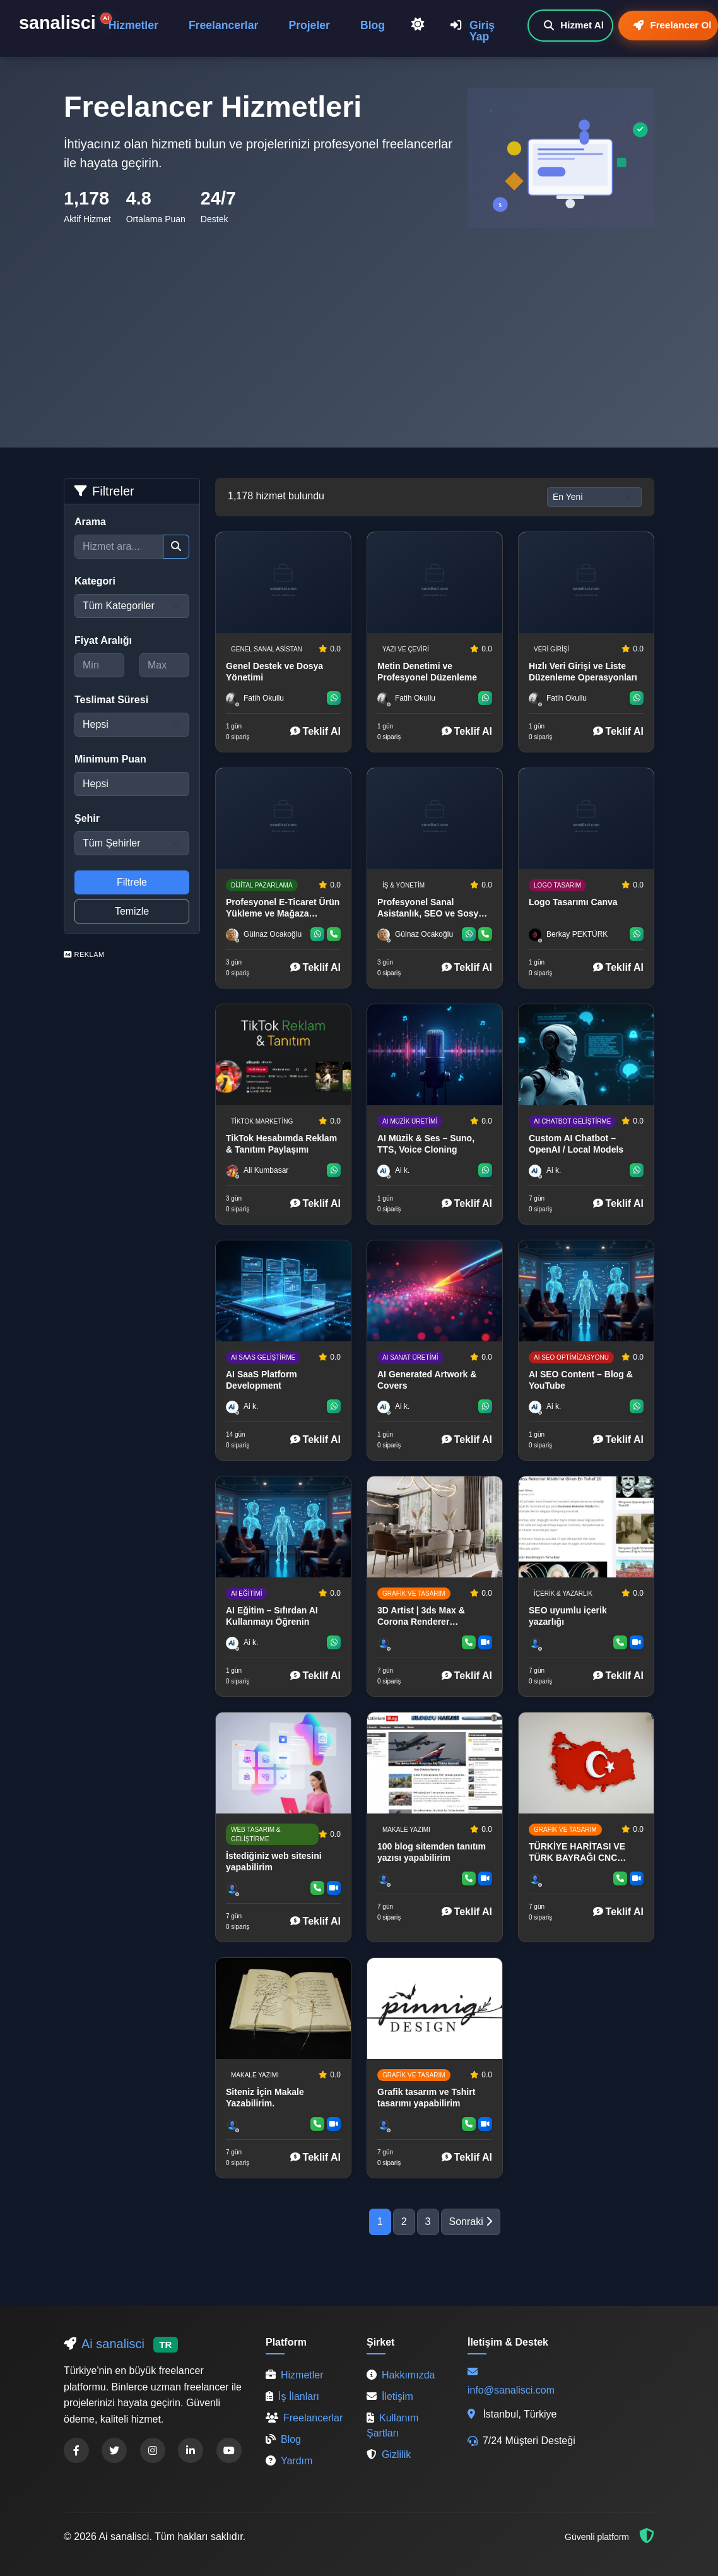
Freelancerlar (224, 25)
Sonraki (471, 2221)
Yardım (289, 2460)
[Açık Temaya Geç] (418, 25)
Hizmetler (133, 25)
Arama (90, 521)
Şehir (87, 818)
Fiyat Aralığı (103, 640)
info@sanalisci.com (511, 2390)
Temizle (132, 911)
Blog (372, 25)
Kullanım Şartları (392, 2425)
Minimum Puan (110, 759)
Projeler (309, 25)
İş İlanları (292, 2396)
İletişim (390, 2396)
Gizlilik (389, 2454)
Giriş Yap (472, 31)
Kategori (94, 581)
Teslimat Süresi (111, 699)
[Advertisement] (359, 322)
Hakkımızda (401, 2375)
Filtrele (132, 882)
